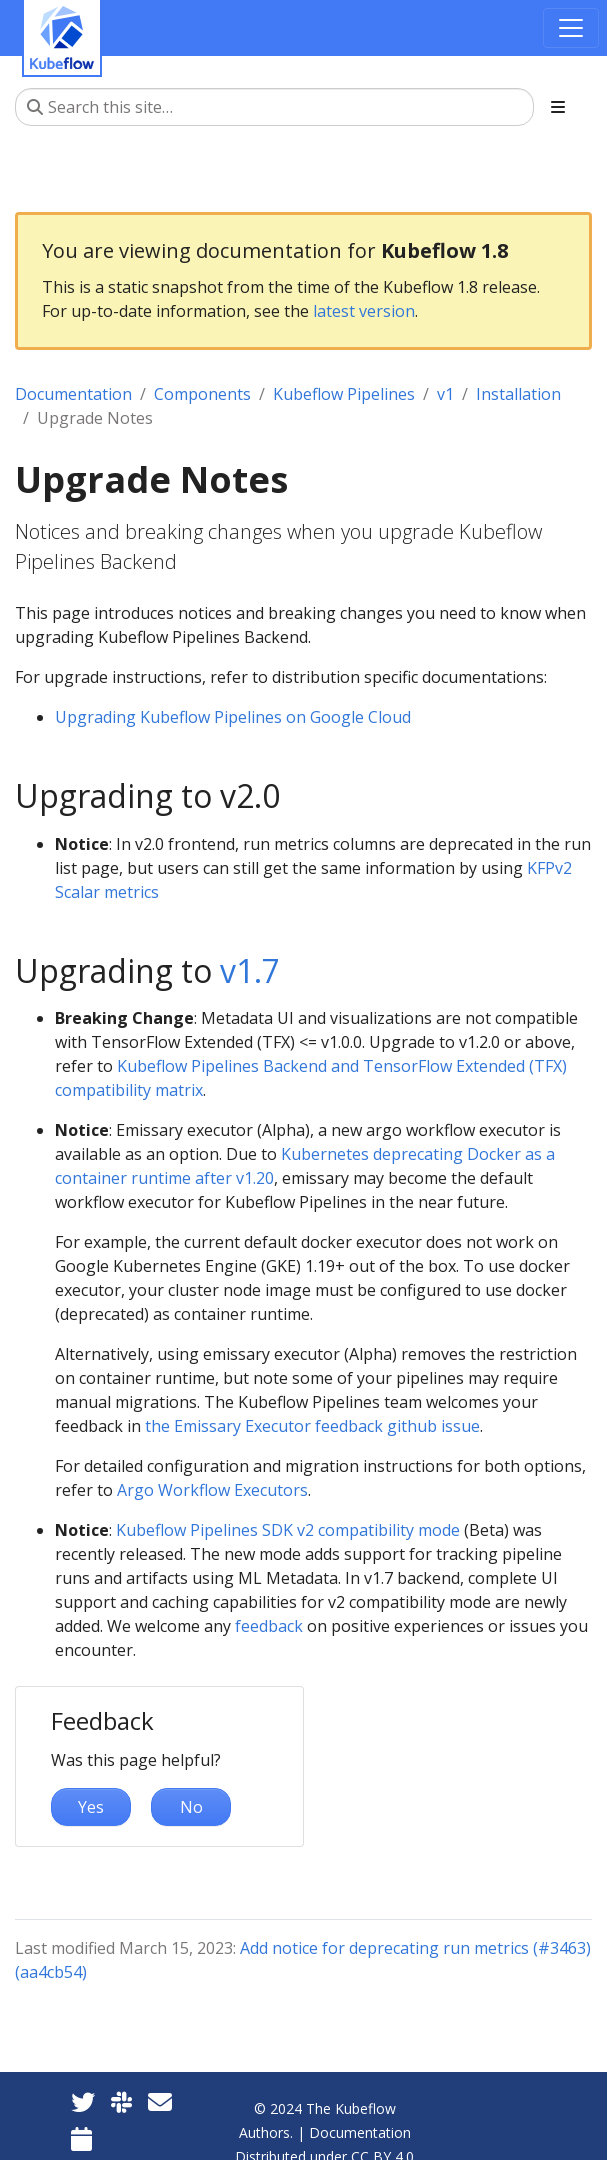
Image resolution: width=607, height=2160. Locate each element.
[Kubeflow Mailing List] (160, 2101)
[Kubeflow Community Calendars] (81, 2138)
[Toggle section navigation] (558, 107)
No (191, 1807)
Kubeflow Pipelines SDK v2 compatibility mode (288, 1530)
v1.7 (250, 970)
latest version (364, 311)
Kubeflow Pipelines (344, 394)
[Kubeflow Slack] (121, 2101)
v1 (445, 394)
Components (202, 394)
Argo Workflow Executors (212, 1490)
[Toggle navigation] (571, 28)
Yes (91, 1807)
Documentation (73, 394)
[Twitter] (83, 2101)
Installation (518, 394)
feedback (269, 1626)
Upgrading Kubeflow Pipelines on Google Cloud (233, 717)
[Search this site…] (274, 107)
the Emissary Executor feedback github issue (312, 1426)
